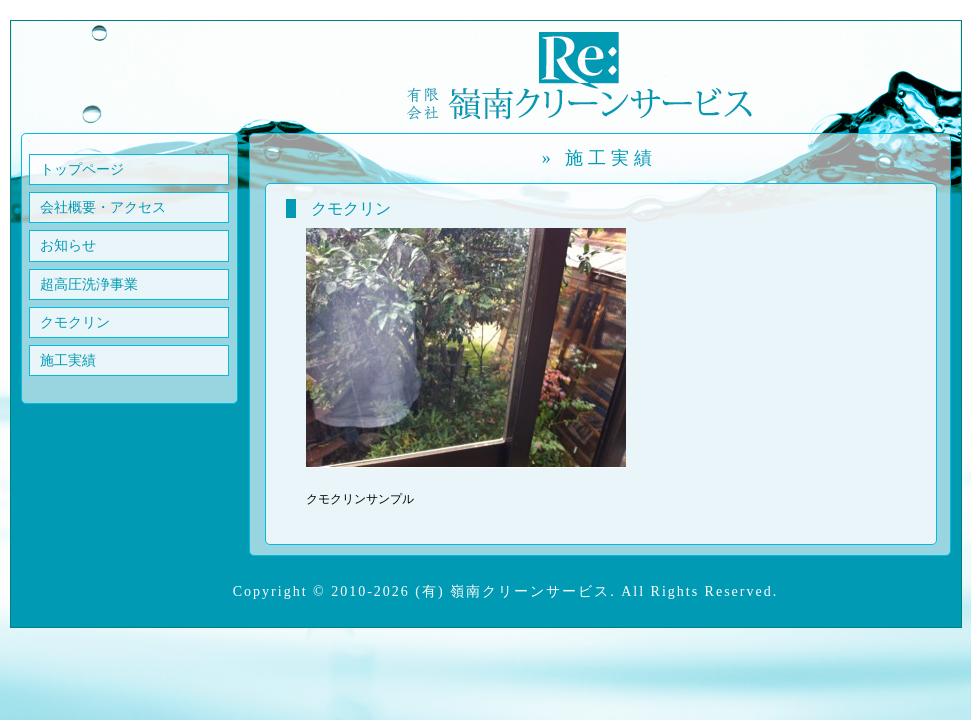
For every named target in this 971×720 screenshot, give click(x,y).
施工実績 (68, 360)
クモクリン (75, 322)
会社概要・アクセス (103, 207)
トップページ (82, 169)
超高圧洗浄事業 (89, 284)
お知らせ (68, 245)
